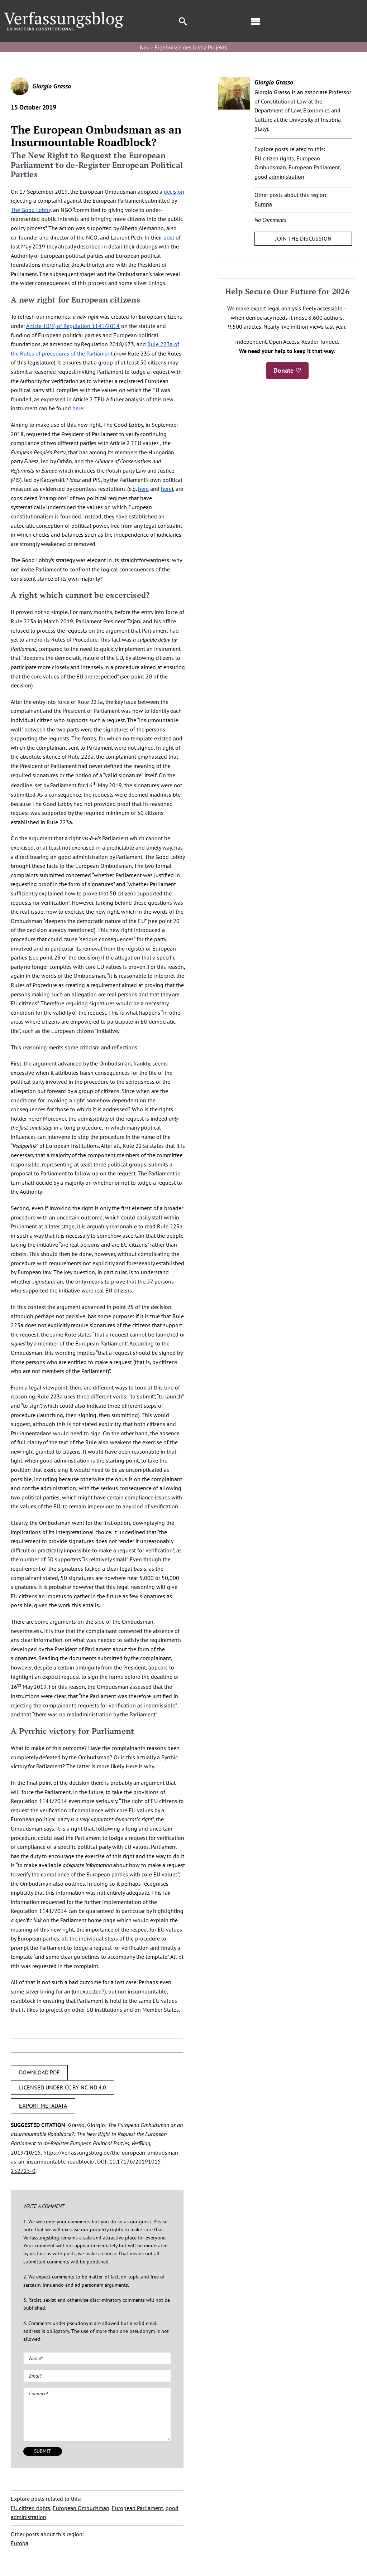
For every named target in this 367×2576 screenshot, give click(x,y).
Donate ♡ (287, 370)
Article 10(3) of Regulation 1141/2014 (73, 325)
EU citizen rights (30, 2508)
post (168, 237)
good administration (279, 176)
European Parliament (137, 2508)
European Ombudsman (81, 2508)
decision (174, 191)
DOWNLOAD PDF (39, 2072)
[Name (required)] (97, 2358)
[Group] (64, 14)
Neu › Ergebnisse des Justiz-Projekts (183, 47)
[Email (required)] (97, 2376)
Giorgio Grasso (51, 86)
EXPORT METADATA (43, 2105)
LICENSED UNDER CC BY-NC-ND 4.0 (62, 2087)
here (77, 408)
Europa (19, 2543)
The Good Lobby (31, 209)
